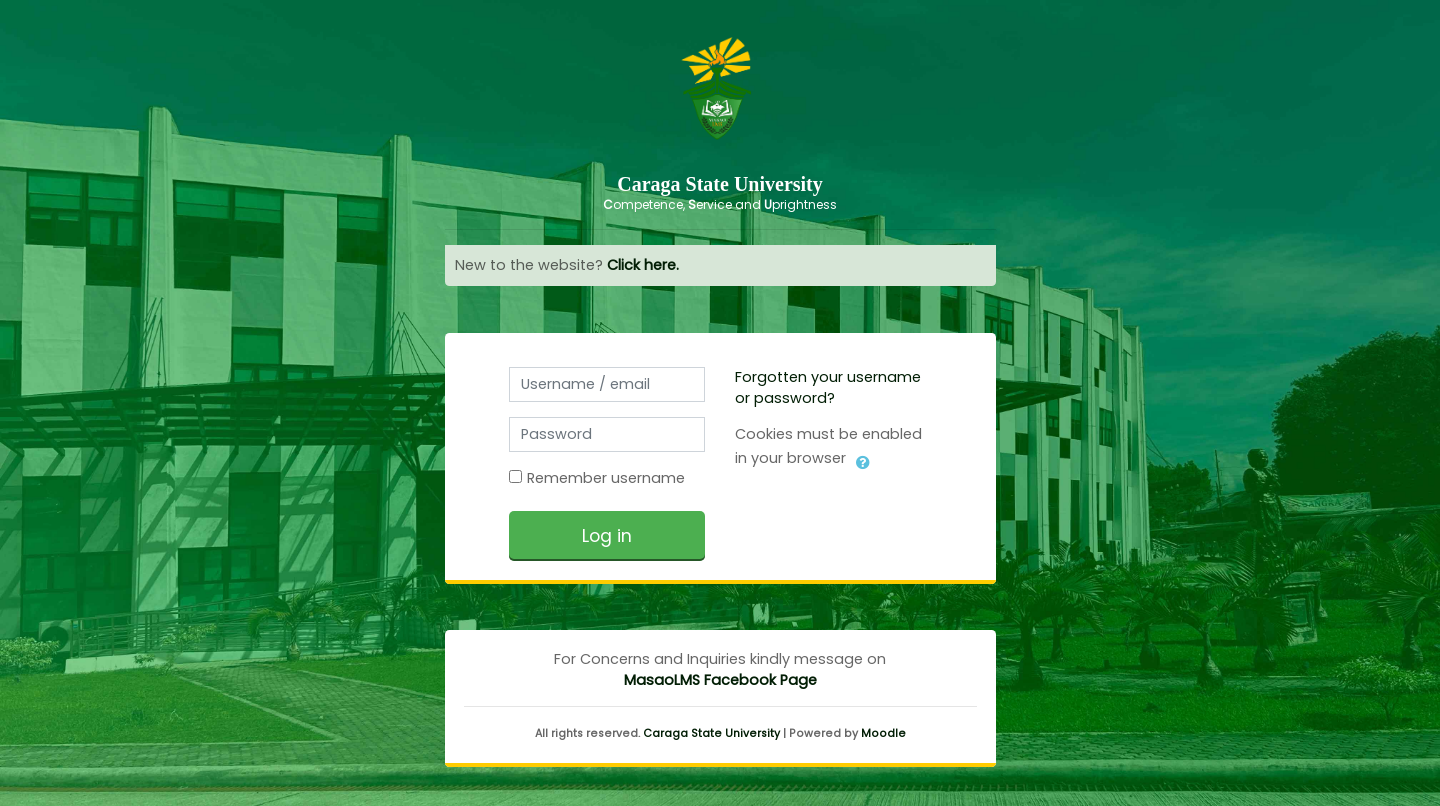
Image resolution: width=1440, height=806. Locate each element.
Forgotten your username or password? (828, 387)
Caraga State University (711, 733)
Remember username (606, 478)
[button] (863, 459)
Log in (607, 536)
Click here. (643, 265)
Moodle (883, 733)
